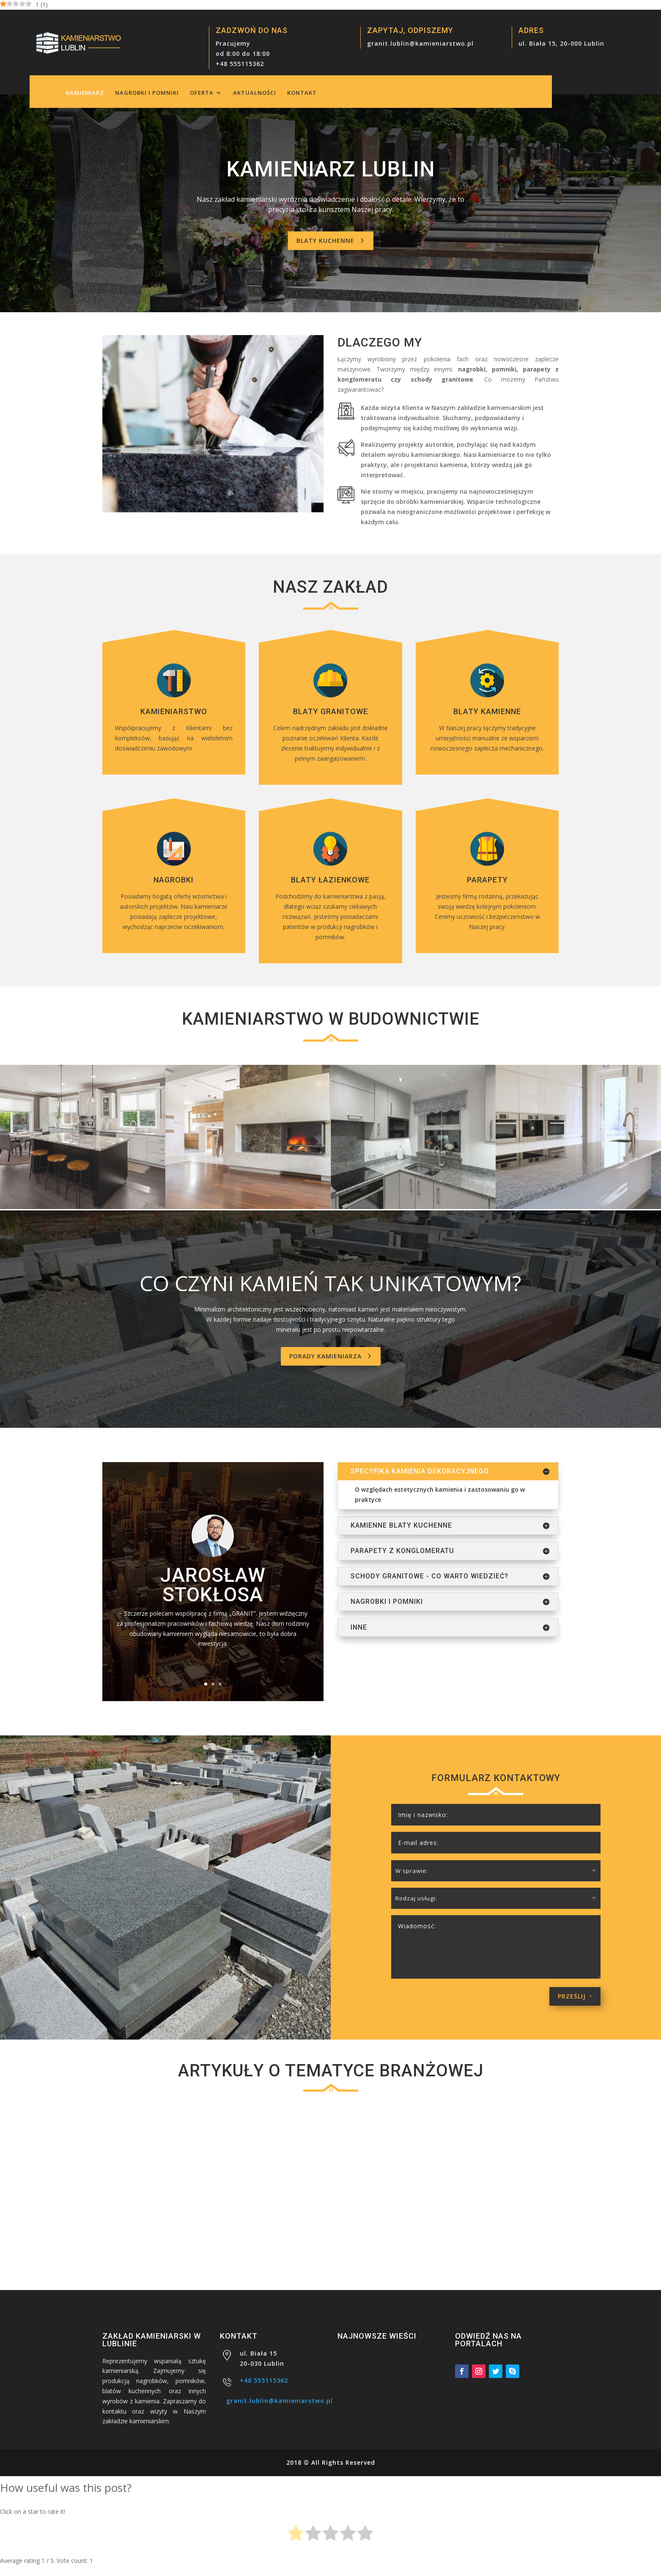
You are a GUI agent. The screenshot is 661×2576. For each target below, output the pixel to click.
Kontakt (302, 93)
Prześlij (572, 1994)
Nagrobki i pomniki (147, 93)
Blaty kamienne (487, 711)
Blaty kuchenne (325, 240)
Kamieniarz (85, 93)
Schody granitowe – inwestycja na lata (172, 2222)
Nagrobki (174, 879)
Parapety (487, 879)
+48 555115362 (240, 64)
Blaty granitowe (330, 711)
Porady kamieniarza (325, 1356)
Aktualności (254, 93)
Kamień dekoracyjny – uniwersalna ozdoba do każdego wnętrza (329, 2222)
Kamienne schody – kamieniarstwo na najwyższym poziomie (487, 2222)
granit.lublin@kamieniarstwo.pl (420, 43)
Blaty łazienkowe (330, 879)
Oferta (202, 93)
